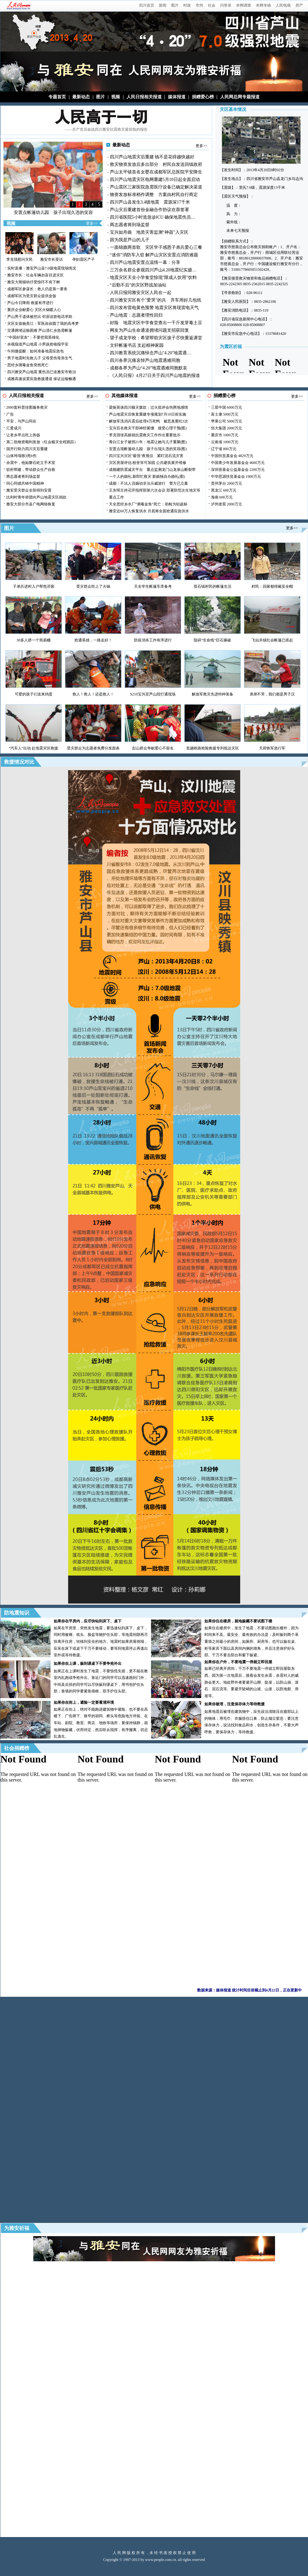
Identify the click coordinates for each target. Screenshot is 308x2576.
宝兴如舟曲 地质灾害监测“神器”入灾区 (149, 232)
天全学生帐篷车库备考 (153, 586)
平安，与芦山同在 (21, 421)
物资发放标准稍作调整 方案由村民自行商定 (154, 194)
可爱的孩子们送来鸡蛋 (33, 694)
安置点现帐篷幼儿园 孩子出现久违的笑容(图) (148, 449)
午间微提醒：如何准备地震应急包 (35, 351)
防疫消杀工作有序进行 (153, 640)
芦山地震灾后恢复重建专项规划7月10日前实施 (147, 414)
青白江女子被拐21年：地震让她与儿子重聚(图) (148, 442)
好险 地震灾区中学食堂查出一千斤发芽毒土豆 (156, 322)
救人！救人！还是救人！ (93, 694)
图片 (175, 5)
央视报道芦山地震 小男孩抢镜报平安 (37, 344)
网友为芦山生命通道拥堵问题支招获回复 (149, 330)
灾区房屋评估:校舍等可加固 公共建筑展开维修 (147, 462)
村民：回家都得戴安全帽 (272, 586)
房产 (299, 5)
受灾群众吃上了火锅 (93, 586)
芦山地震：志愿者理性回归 (136, 315)
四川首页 (146, 5)
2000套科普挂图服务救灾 (27, 407)
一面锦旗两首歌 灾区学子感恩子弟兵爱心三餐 (156, 247)
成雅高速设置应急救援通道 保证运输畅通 (41, 379)
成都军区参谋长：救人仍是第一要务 (37, 289)
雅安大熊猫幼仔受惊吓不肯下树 (33, 282)
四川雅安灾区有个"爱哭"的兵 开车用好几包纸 (155, 300)
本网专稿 (263, 5)
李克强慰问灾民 (19, 259)
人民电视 (283, 5)
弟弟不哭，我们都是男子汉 (272, 694)
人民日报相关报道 (144, 97)
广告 (10, 414)
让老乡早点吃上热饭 (23, 435)
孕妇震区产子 (83, 259)
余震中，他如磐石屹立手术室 (30, 462)
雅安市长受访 (51, 259)
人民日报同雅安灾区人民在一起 (140, 292)
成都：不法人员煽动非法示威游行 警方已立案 (148, 483)
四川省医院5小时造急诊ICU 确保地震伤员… (153, 217)
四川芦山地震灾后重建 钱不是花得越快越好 (152, 157)
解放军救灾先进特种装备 (212, 694)
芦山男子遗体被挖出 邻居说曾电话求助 (39, 316)
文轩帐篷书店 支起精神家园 (137, 345)
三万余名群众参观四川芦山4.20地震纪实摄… (153, 270)
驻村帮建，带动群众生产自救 (30, 469)
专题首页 (57, 97)
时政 (187, 5)
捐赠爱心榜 (203, 97)
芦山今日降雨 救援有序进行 (30, 303)
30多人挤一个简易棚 (34, 640)
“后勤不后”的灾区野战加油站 (138, 285)
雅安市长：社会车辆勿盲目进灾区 (35, 275)
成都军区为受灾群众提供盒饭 (31, 296)
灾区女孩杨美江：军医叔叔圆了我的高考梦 (43, 323)
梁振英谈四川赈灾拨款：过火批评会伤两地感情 (148, 407)
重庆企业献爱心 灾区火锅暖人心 (34, 310)
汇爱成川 (13, 428)
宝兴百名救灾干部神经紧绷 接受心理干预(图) (148, 428)
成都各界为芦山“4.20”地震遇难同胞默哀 (148, 368)
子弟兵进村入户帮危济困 (33, 586)
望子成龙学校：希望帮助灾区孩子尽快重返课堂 (156, 337)
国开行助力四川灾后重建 (27, 449)
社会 (211, 5)
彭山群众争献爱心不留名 (153, 748)
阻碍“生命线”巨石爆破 (212, 640)
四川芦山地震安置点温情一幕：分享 (145, 262)
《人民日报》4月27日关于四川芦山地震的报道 (155, 375)
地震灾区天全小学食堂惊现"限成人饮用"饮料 (153, 277)
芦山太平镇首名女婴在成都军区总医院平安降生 (156, 172)
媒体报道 (177, 97)
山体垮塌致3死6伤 (21, 456)
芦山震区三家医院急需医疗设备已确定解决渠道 (156, 187)
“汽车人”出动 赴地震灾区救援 (33, 748)
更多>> (92, 223)
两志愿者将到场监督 (129, 224)
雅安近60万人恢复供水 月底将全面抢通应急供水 (149, 511)
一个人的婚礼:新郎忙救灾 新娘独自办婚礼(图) (147, 476)
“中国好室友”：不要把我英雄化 (33, 337)
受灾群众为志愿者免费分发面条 (93, 748)
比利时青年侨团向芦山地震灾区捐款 (36, 497)
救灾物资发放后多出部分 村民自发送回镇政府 (156, 164)
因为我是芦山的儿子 (129, 239)
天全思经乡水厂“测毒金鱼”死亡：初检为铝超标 (148, 504)
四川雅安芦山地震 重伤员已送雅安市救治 (41, 372)
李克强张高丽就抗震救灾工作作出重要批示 (145, 435)
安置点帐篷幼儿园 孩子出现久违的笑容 (53, 212)
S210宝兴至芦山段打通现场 (153, 694)
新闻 (162, 5)
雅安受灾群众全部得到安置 (28, 490)
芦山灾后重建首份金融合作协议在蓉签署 (149, 209)
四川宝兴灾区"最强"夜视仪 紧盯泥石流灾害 (146, 456)
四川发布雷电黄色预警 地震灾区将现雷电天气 (154, 307)
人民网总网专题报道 (240, 97)
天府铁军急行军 (272, 748)
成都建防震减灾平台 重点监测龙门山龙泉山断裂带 (152, 469)
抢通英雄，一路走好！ (93, 640)
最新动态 (81, 97)
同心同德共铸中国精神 (25, 483)
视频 (115, 97)
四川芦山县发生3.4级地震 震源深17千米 (150, 202)
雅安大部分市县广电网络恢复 (30, 504)
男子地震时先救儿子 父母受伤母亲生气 (39, 358)
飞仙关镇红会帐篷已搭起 (272, 640)
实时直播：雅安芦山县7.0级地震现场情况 (41, 268)
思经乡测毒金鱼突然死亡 (28, 365)
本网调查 (243, 5)
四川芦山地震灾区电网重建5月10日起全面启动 (155, 179)
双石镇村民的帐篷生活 (212, 586)
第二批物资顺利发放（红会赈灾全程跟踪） (42, 442)
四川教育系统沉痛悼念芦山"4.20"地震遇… (151, 353)
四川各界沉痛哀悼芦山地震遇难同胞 (145, 360)
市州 (199, 5)
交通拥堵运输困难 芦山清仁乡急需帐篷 (39, 330)
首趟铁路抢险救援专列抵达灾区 (212, 748)
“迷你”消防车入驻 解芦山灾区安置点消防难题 (154, 255)
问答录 (225, 5)
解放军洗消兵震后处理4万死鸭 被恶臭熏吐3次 (148, 421)
